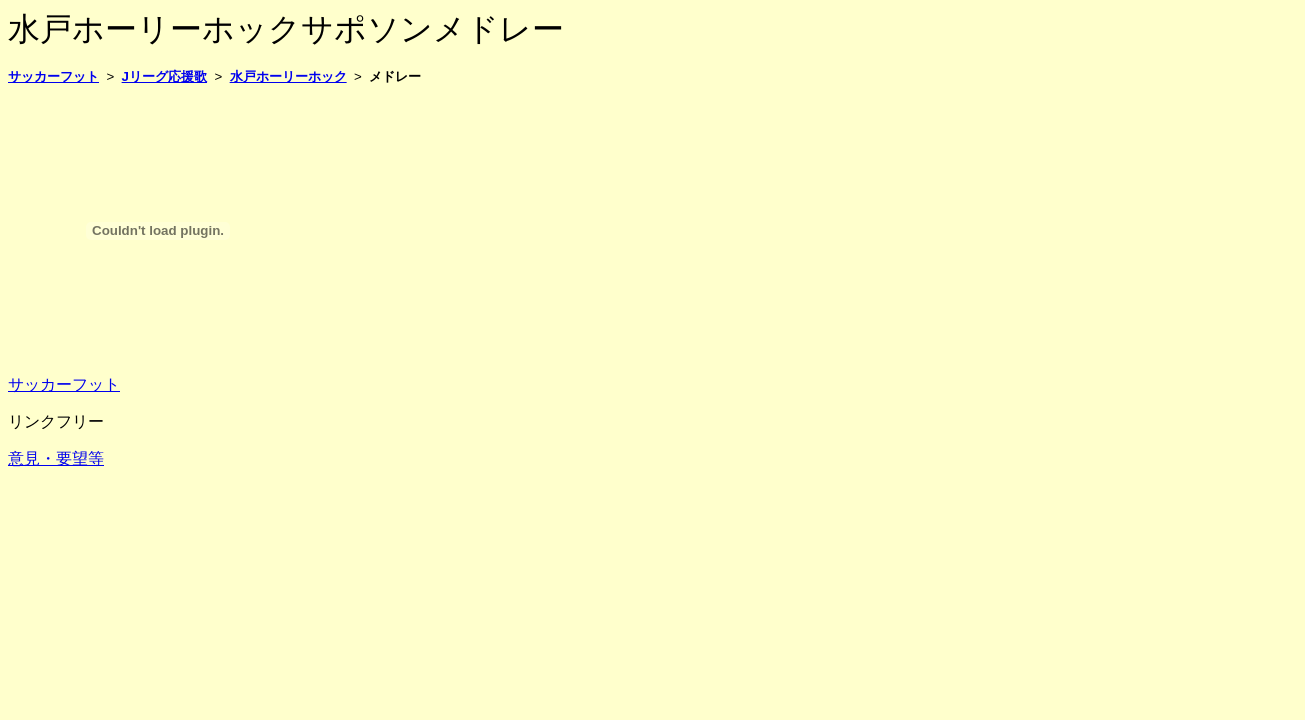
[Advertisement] (372, 147)
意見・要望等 (56, 458)
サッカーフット (64, 384)
